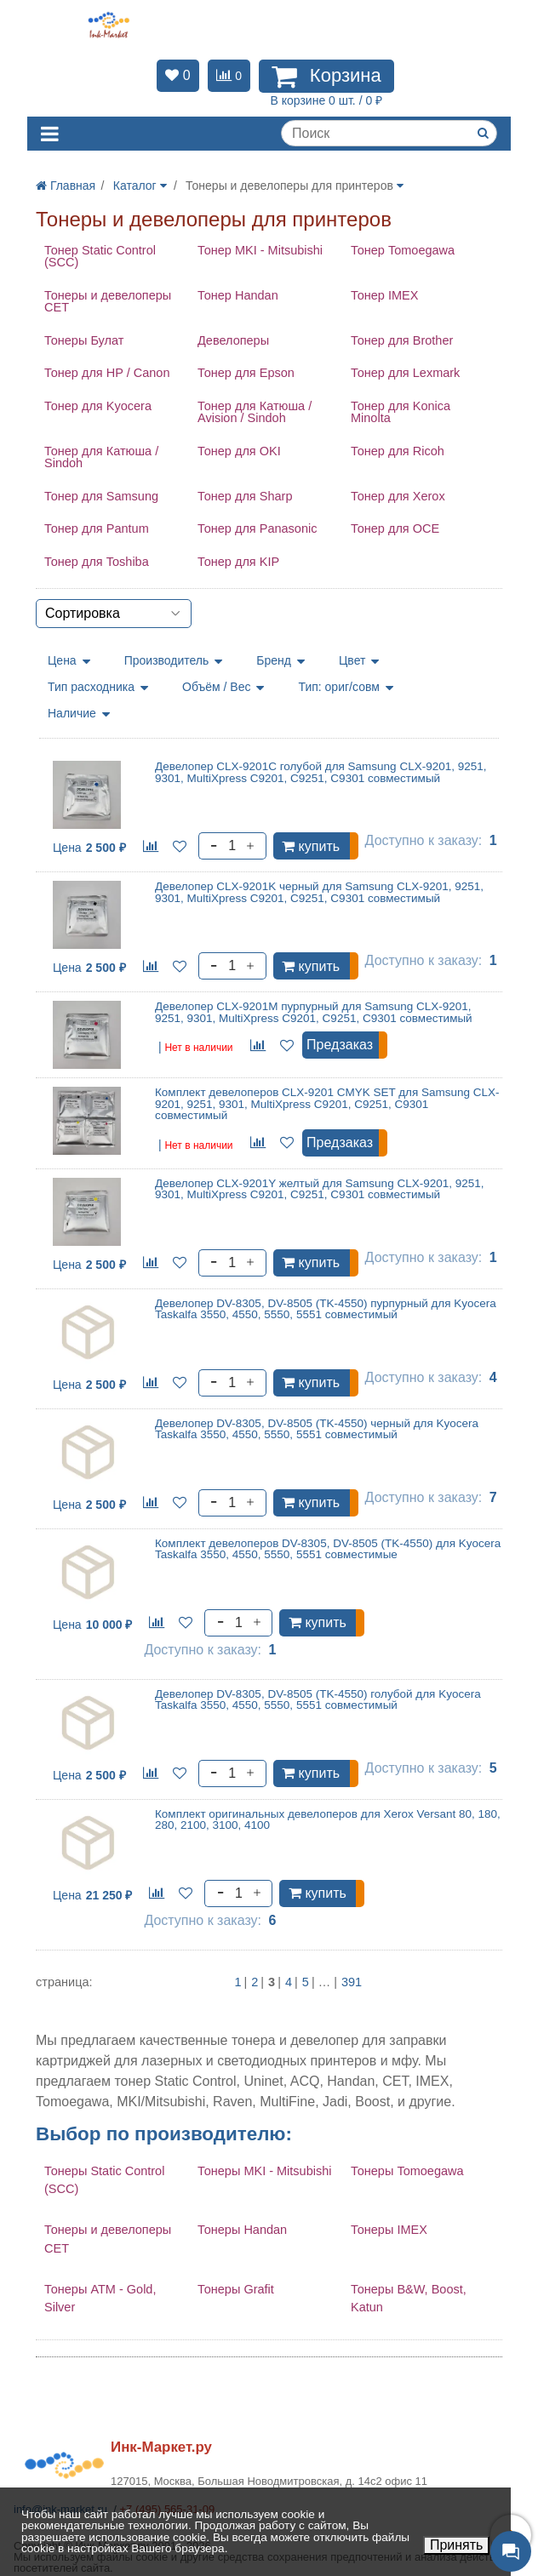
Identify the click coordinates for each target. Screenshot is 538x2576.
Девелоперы (233, 340)
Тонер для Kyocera (98, 406)
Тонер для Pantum (96, 528)
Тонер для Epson (246, 373)
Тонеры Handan (242, 2229)
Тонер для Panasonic (257, 528)
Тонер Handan (237, 295)
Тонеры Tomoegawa (407, 2171)
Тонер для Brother (402, 340)
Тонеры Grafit (235, 2289)
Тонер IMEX (384, 295)
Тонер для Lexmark (405, 373)
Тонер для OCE (395, 528)
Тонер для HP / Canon (106, 373)
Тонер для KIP (238, 561)
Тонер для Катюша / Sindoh (101, 457)
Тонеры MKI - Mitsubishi (264, 2171)
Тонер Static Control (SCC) (100, 256)
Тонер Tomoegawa (403, 250)
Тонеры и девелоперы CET (107, 301)
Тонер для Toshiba (96, 561)
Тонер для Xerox (398, 496)
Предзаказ (339, 1044)
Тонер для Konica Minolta (400, 412)
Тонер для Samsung (101, 496)
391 (351, 1982)
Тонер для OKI (239, 451)
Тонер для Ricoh (397, 451)
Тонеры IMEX (389, 2229)
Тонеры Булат (83, 340)
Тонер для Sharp (244, 496)
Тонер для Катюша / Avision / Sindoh (254, 412)
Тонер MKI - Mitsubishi (260, 250)
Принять (457, 2545)
